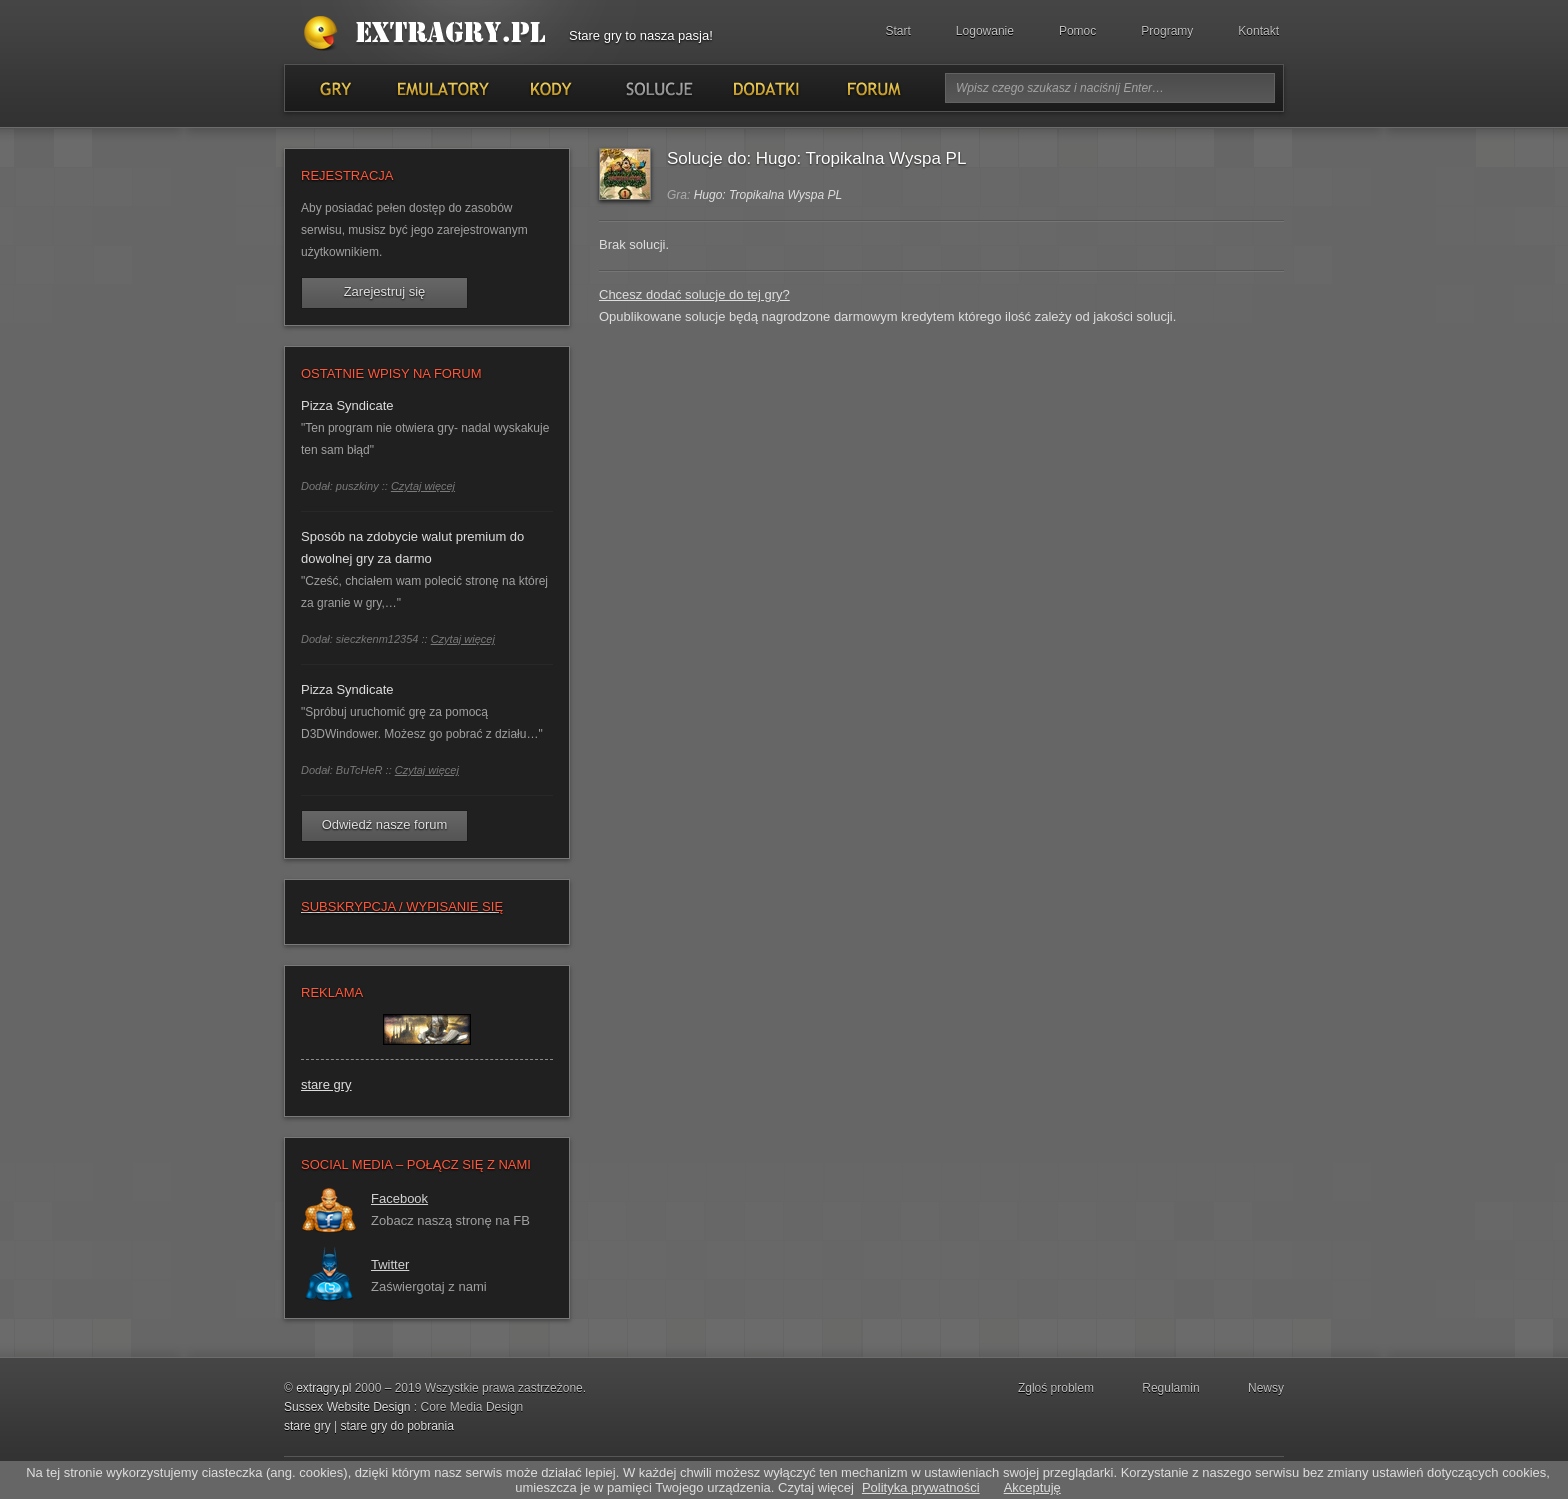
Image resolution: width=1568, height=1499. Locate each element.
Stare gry (429, 34)
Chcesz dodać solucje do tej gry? (694, 294)
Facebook (399, 1198)
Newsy (1266, 1388)
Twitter (390, 1264)
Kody (550, 88)
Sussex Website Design (347, 1407)
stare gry (326, 1084)
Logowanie (985, 31)
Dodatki (765, 88)
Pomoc (1077, 31)
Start (898, 31)
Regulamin (1170, 1388)
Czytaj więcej (423, 486)
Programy (1167, 31)
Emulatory (442, 88)
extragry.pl (323, 1388)
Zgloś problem (1056, 1388)
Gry (335, 88)
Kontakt (1258, 31)
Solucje (657, 88)
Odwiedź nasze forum (385, 824)
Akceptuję (1032, 1487)
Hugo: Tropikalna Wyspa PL (768, 195)
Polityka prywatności (921, 1487)
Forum (872, 88)
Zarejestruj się (385, 291)
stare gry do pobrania (396, 1426)
